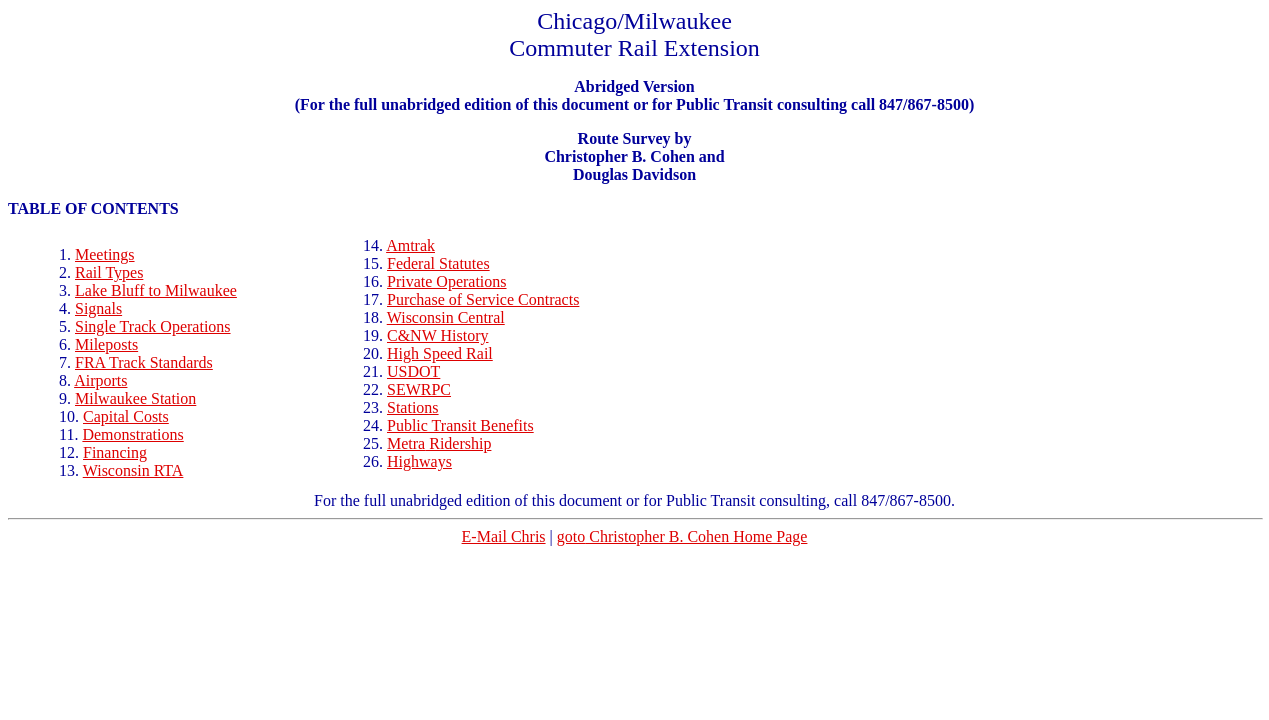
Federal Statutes (438, 263)
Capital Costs (126, 416)
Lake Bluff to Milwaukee (156, 290)
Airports (100, 380)
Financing (115, 452)
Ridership (439, 443)
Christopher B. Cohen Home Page (682, 536)
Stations (413, 407)
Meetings (105, 254)
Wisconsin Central (446, 317)
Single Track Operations (153, 326)
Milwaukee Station (135, 398)
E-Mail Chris (504, 536)
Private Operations (447, 281)
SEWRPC (419, 389)
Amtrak (410, 245)
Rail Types (109, 272)
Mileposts (106, 344)
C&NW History (437, 335)
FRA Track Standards (144, 362)
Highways (419, 461)
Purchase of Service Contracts (483, 299)
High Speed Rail (440, 353)
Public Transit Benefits (460, 425)
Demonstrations (132, 434)
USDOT (413, 371)
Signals (98, 308)
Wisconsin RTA (133, 470)
